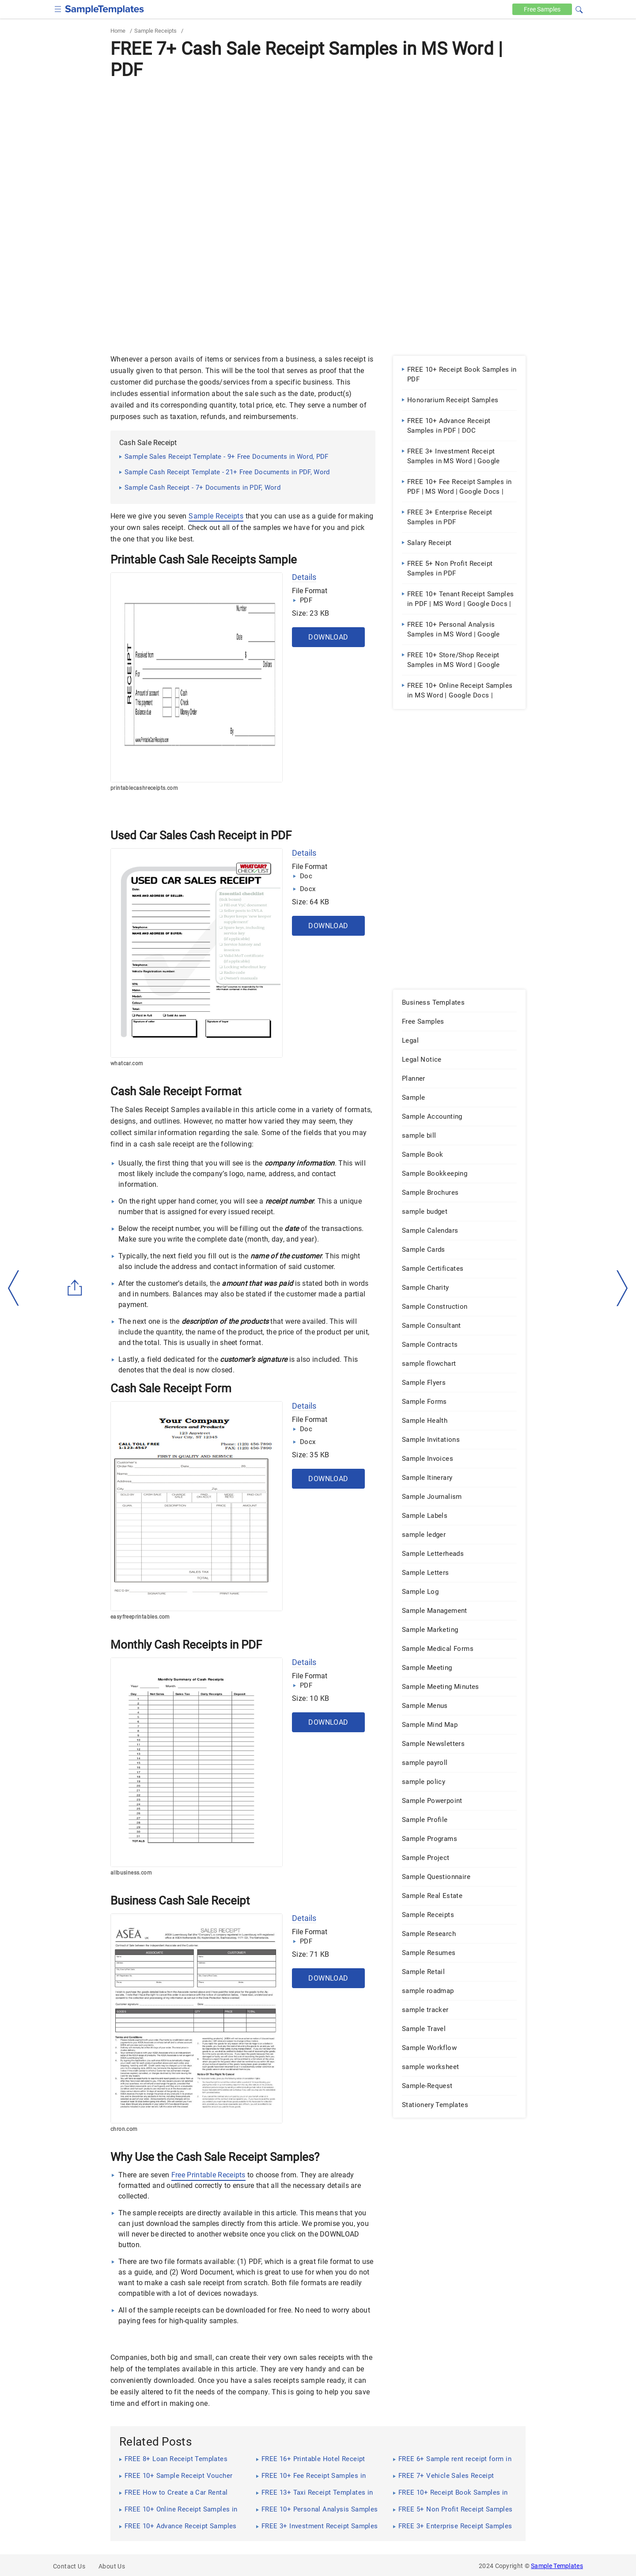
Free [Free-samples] (542, 9)
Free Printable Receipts (208, 2175)
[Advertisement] (318, 149)
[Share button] (75, 1288)
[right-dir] (622, 1288)
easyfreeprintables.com (140, 1617)
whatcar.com (126, 1063)
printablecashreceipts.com (144, 788)
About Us (111, 2566)
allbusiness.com (131, 1873)
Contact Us (69, 2566)
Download (328, 637)
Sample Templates (557, 2565)
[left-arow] (13, 1288)
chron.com (124, 2129)
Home (117, 30)
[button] (579, 8)
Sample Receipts (155, 30)
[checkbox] (58, 8)
